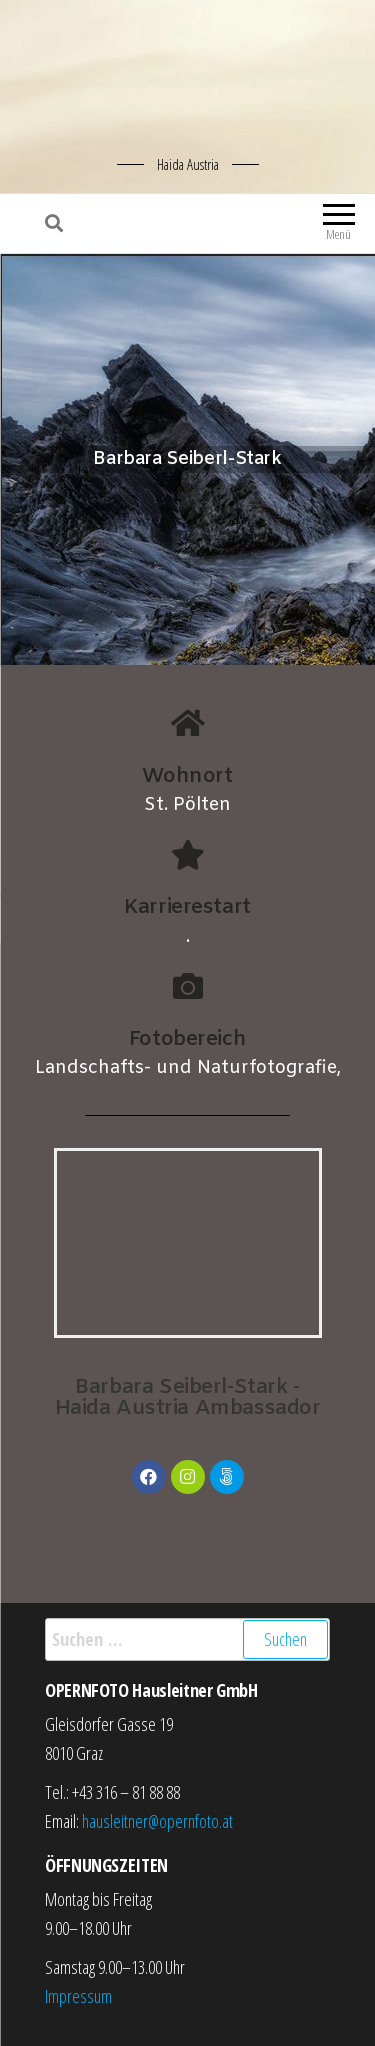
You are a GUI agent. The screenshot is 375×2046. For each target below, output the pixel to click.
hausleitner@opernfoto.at (157, 1821)
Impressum (78, 1996)
